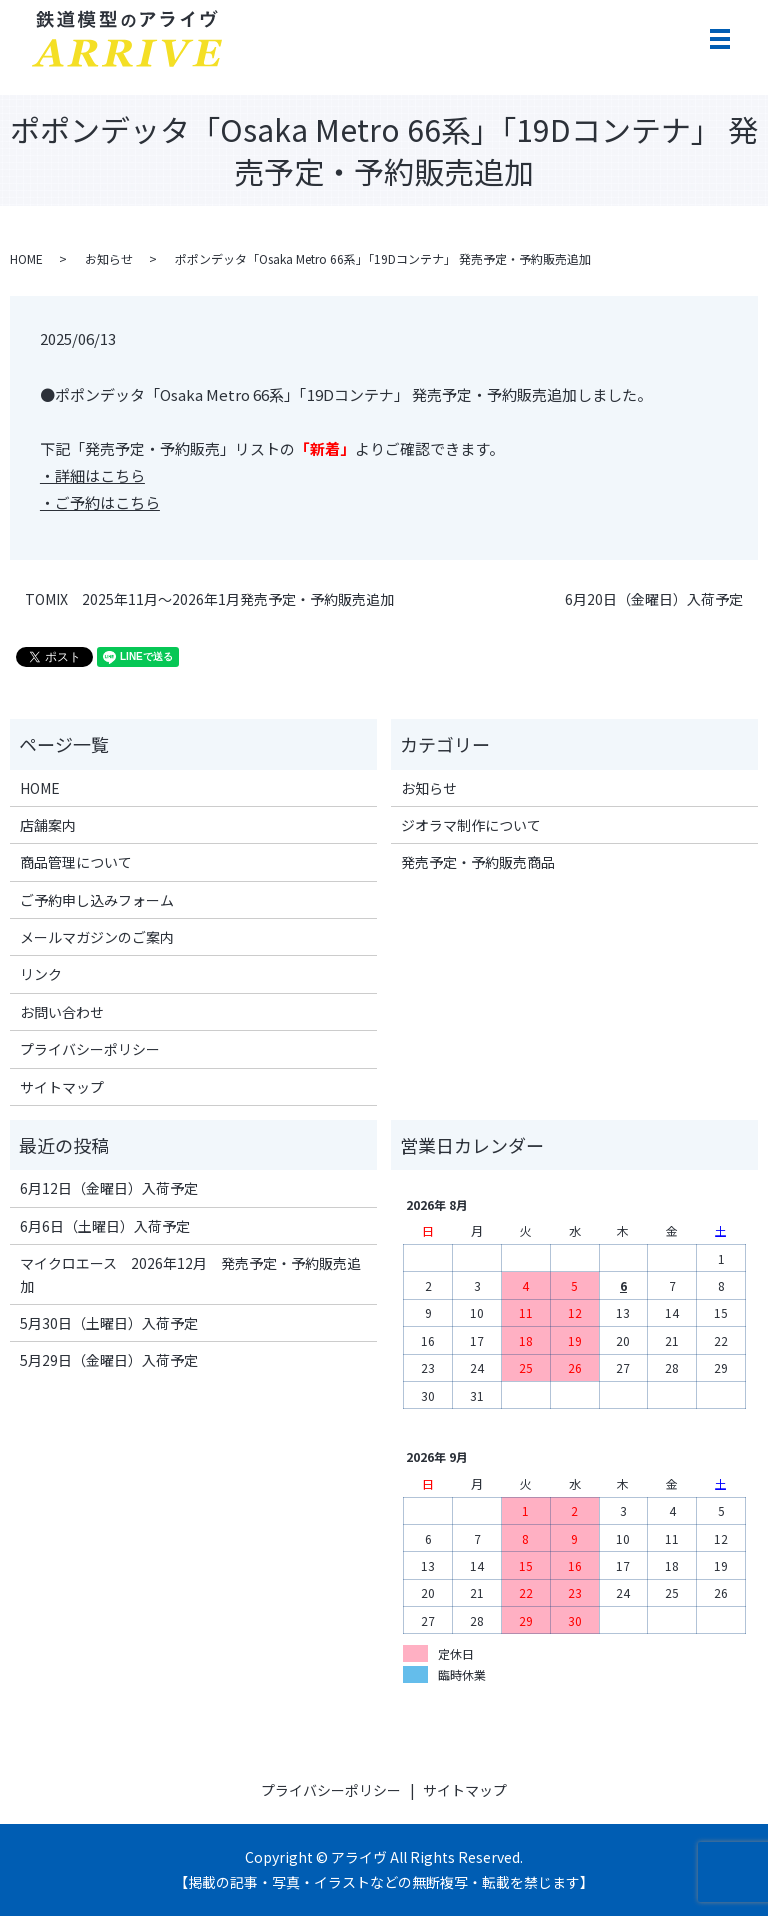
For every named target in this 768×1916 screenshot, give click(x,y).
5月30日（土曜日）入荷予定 (109, 1323)
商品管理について (76, 862)
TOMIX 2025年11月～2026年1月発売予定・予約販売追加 (209, 599)
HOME (26, 258)
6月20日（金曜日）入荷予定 (654, 599)
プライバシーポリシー (90, 1049)
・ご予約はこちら (100, 502)
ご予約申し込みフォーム (97, 900)
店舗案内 (48, 825)
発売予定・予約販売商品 (478, 862)
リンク (41, 974)
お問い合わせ (62, 1012)
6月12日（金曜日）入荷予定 (109, 1188)
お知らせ (109, 258)
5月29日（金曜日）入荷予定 (109, 1360)
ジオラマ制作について (471, 825)
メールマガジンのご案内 (97, 937)
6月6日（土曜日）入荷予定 (105, 1226)
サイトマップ (62, 1087)
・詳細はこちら (92, 475)
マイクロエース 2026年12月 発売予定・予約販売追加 (190, 1274)
